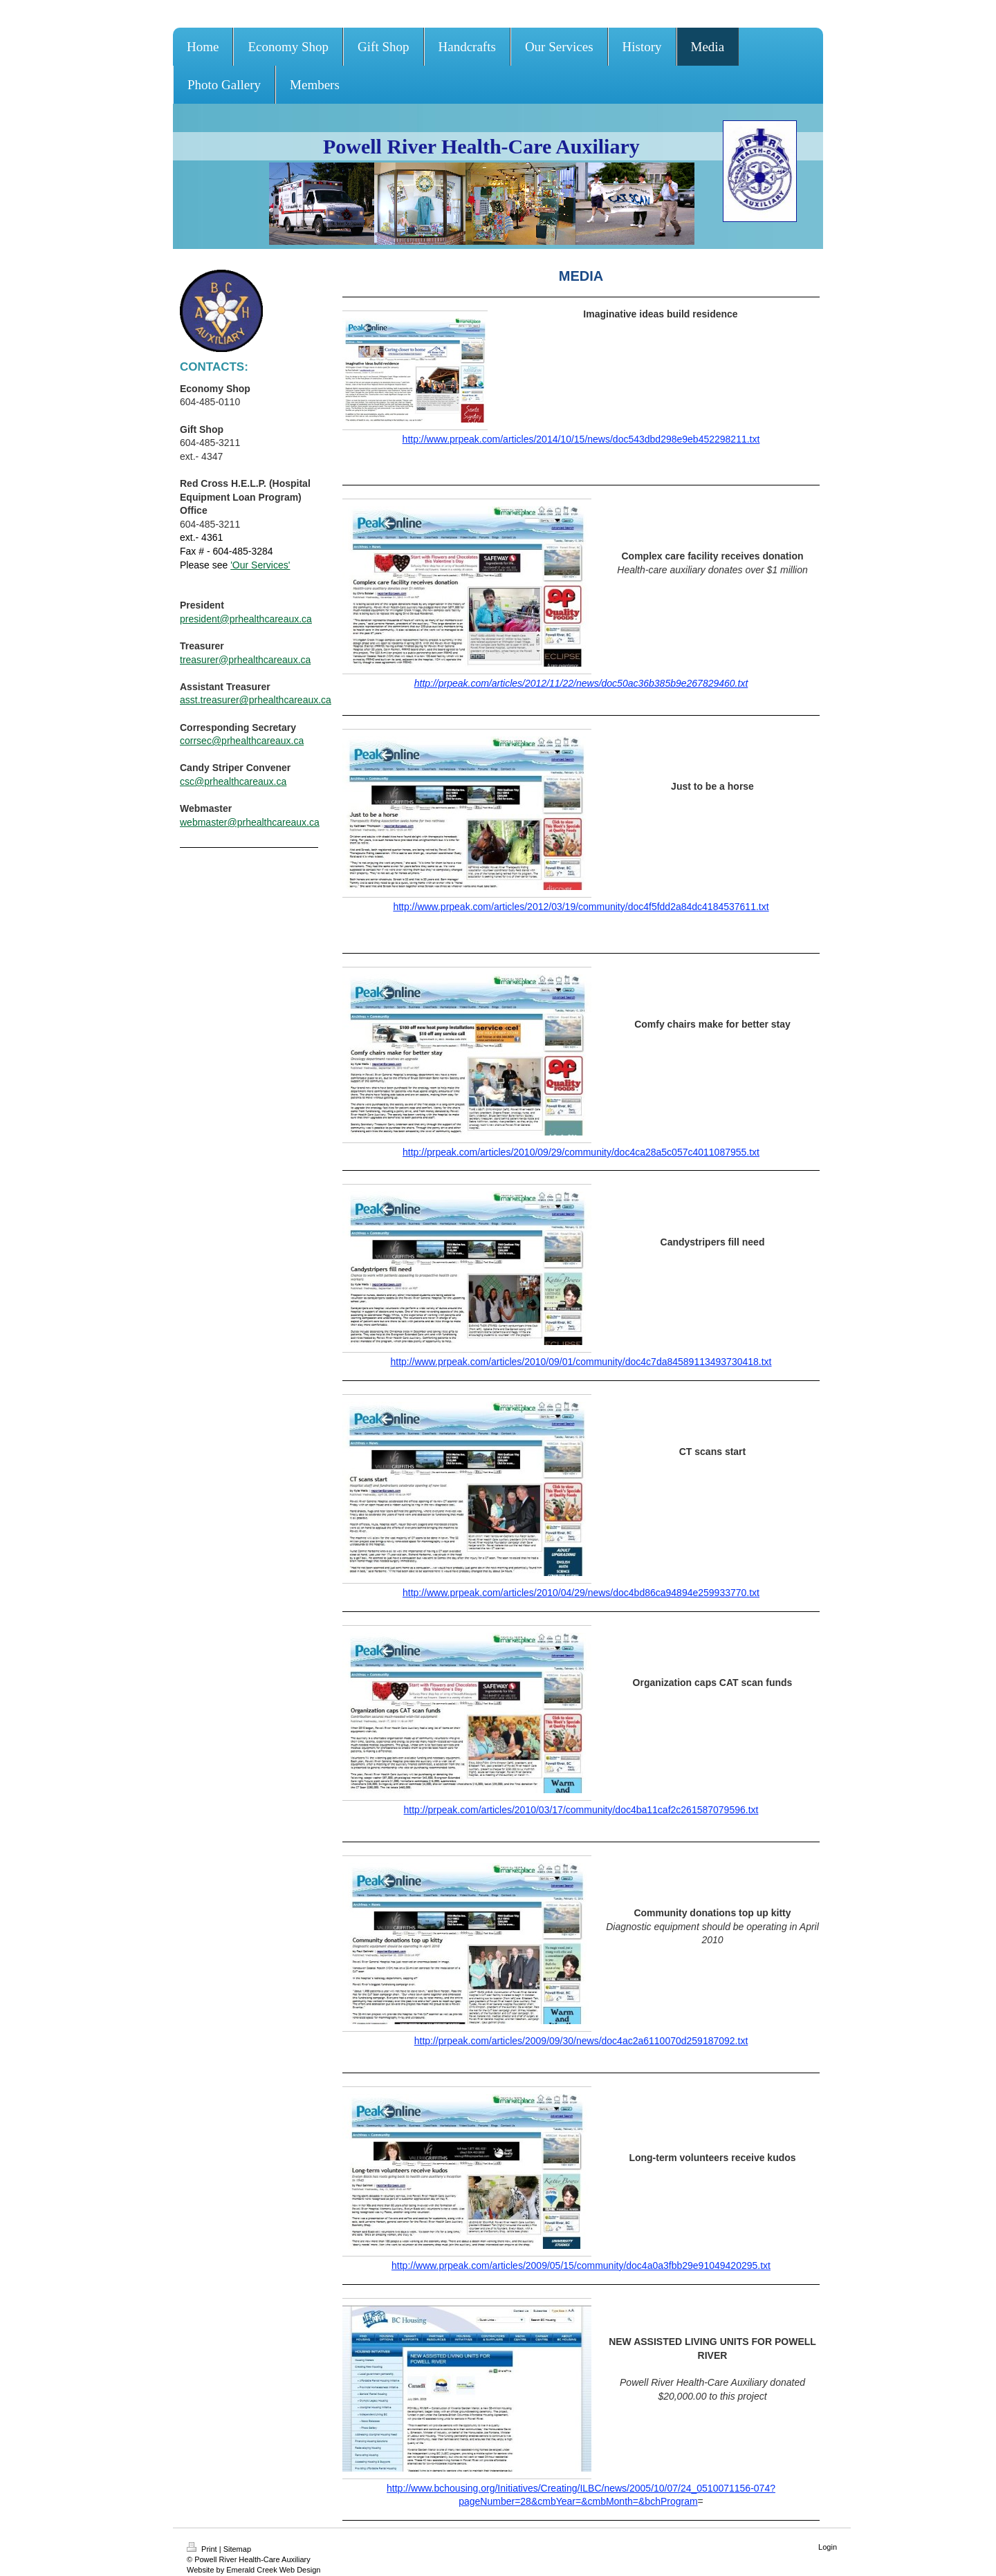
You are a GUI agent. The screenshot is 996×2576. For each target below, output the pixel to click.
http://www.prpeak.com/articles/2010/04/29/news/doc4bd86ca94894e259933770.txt (581, 1592)
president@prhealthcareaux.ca (246, 618)
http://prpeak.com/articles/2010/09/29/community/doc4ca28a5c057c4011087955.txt (581, 1152)
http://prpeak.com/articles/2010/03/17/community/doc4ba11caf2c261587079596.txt (581, 1809)
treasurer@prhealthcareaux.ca (245, 659)
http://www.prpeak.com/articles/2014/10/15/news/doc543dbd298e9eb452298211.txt (581, 439)
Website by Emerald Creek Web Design (253, 2570)
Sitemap (237, 2549)
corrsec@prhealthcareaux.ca (242, 740)
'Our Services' (260, 565)
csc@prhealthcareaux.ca (233, 781)
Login (827, 2547)
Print (203, 2549)
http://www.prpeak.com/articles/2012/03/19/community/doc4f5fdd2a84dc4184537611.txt (580, 906)
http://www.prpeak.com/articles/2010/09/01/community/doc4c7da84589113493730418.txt (580, 1361)
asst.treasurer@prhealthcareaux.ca (255, 699)
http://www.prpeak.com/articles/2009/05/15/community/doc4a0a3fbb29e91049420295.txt (581, 2265)
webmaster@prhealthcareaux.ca (250, 822)
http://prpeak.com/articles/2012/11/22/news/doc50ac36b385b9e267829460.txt (581, 683)
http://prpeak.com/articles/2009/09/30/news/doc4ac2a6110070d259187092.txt (581, 2040)
